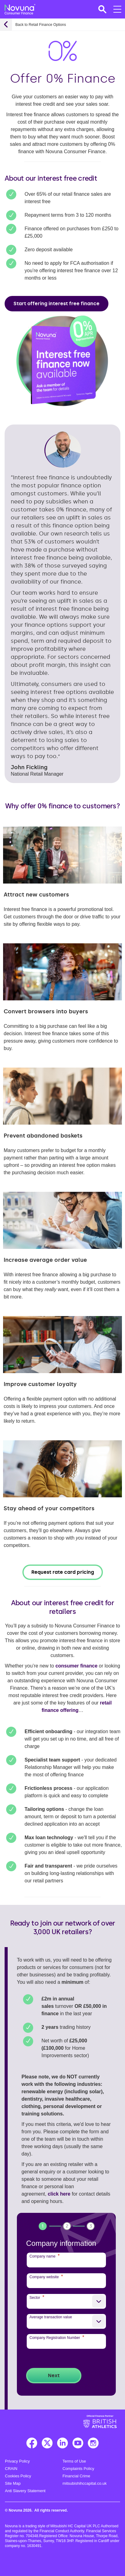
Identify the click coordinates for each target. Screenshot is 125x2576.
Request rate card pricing (62, 1572)
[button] (102, 9)
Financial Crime (76, 2476)
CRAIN (11, 2468)
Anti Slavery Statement (25, 2490)
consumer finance (76, 1665)
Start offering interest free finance (57, 303)
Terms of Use (74, 2461)
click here (59, 2194)
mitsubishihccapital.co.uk (85, 2483)
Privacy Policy (17, 2461)
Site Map (13, 2483)
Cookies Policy (18, 2476)
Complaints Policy (78, 2468)
